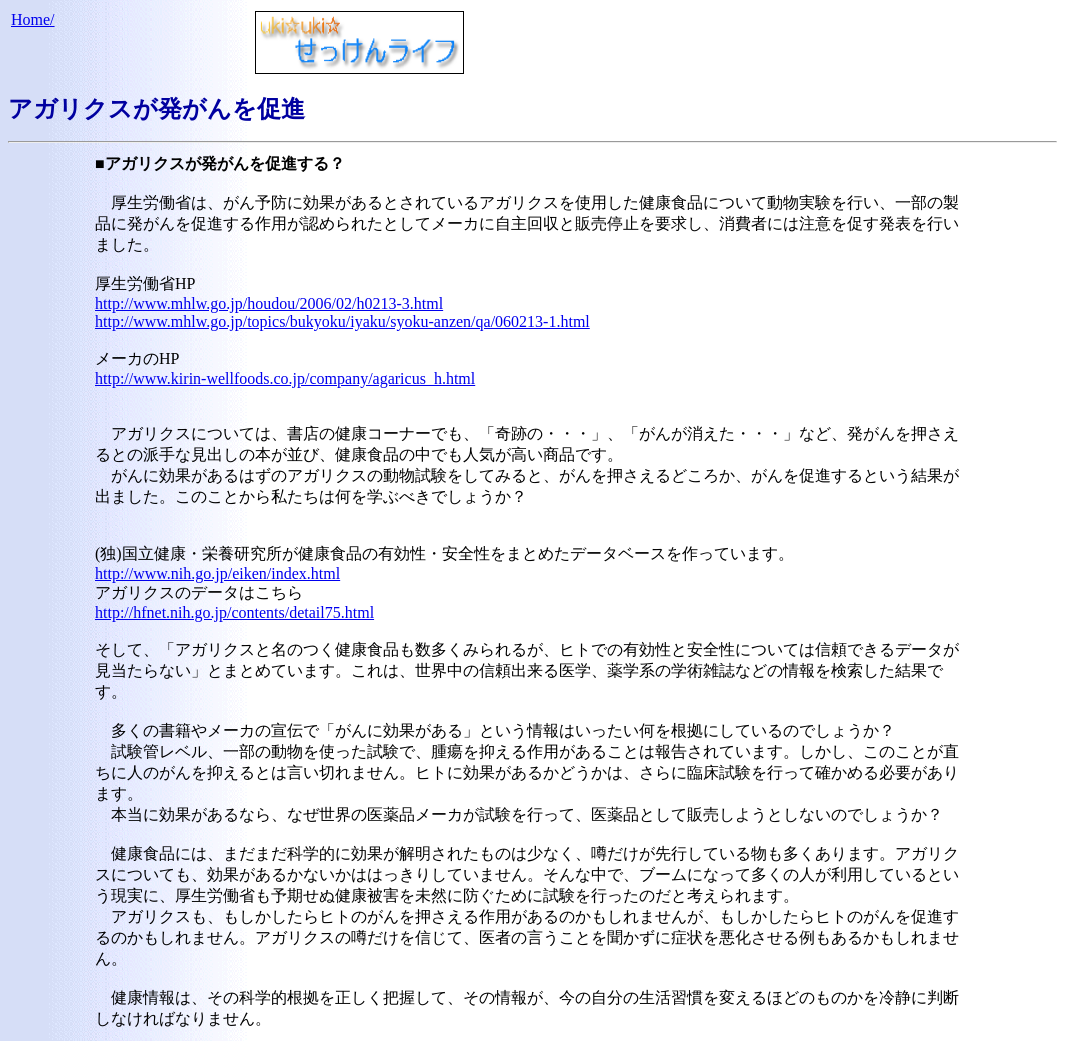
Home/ (33, 19)
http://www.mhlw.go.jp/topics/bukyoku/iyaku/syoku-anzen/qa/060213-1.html (342, 321)
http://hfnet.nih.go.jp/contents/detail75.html (234, 612)
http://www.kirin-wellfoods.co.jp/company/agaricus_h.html (285, 378)
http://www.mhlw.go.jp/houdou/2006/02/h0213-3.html (269, 303)
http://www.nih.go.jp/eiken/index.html (217, 573)
